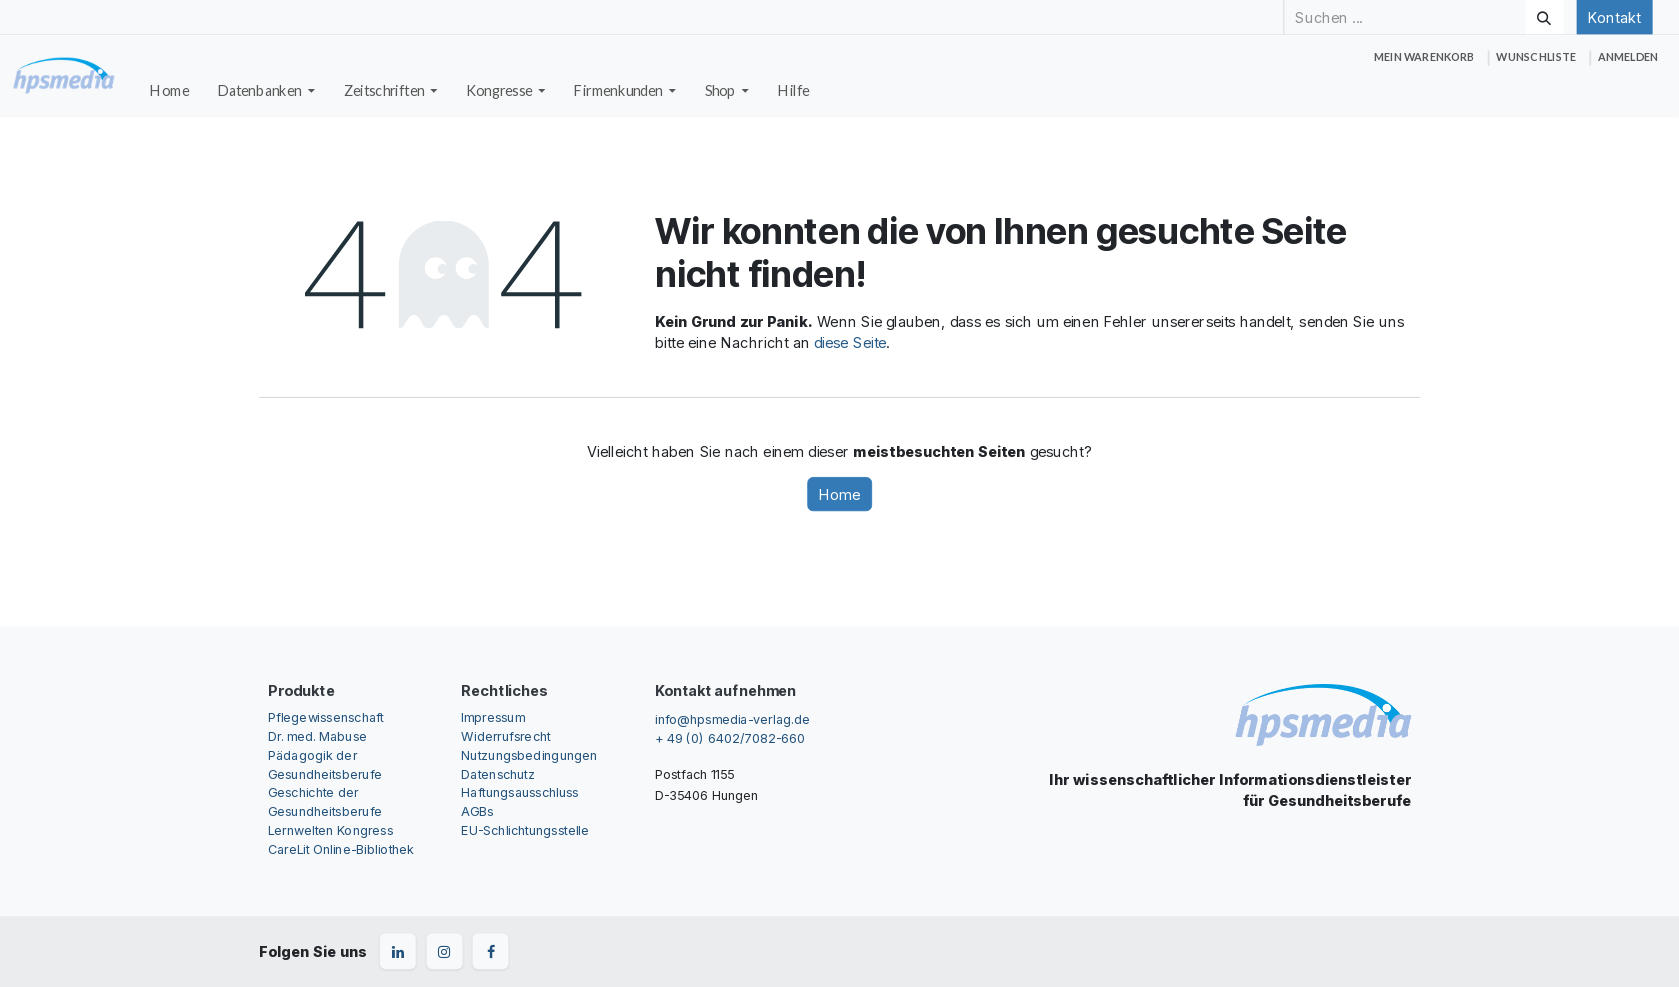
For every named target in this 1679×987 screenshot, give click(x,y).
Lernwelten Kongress (330, 830)
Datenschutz (498, 773)
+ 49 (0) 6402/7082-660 (730, 738)
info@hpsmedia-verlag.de (732, 718)
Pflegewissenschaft (326, 716)
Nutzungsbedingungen (529, 754)
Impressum (492, 716)
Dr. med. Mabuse (317, 735)
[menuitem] (170, 91)
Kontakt (1614, 17)
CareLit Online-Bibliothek (341, 849)
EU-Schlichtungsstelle (525, 830)
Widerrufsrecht (505, 735)
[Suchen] (1544, 17)
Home (839, 494)
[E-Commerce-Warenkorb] (1424, 57)
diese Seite (850, 343)
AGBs (477, 811)
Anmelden (1628, 57)
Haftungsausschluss (519, 792)
